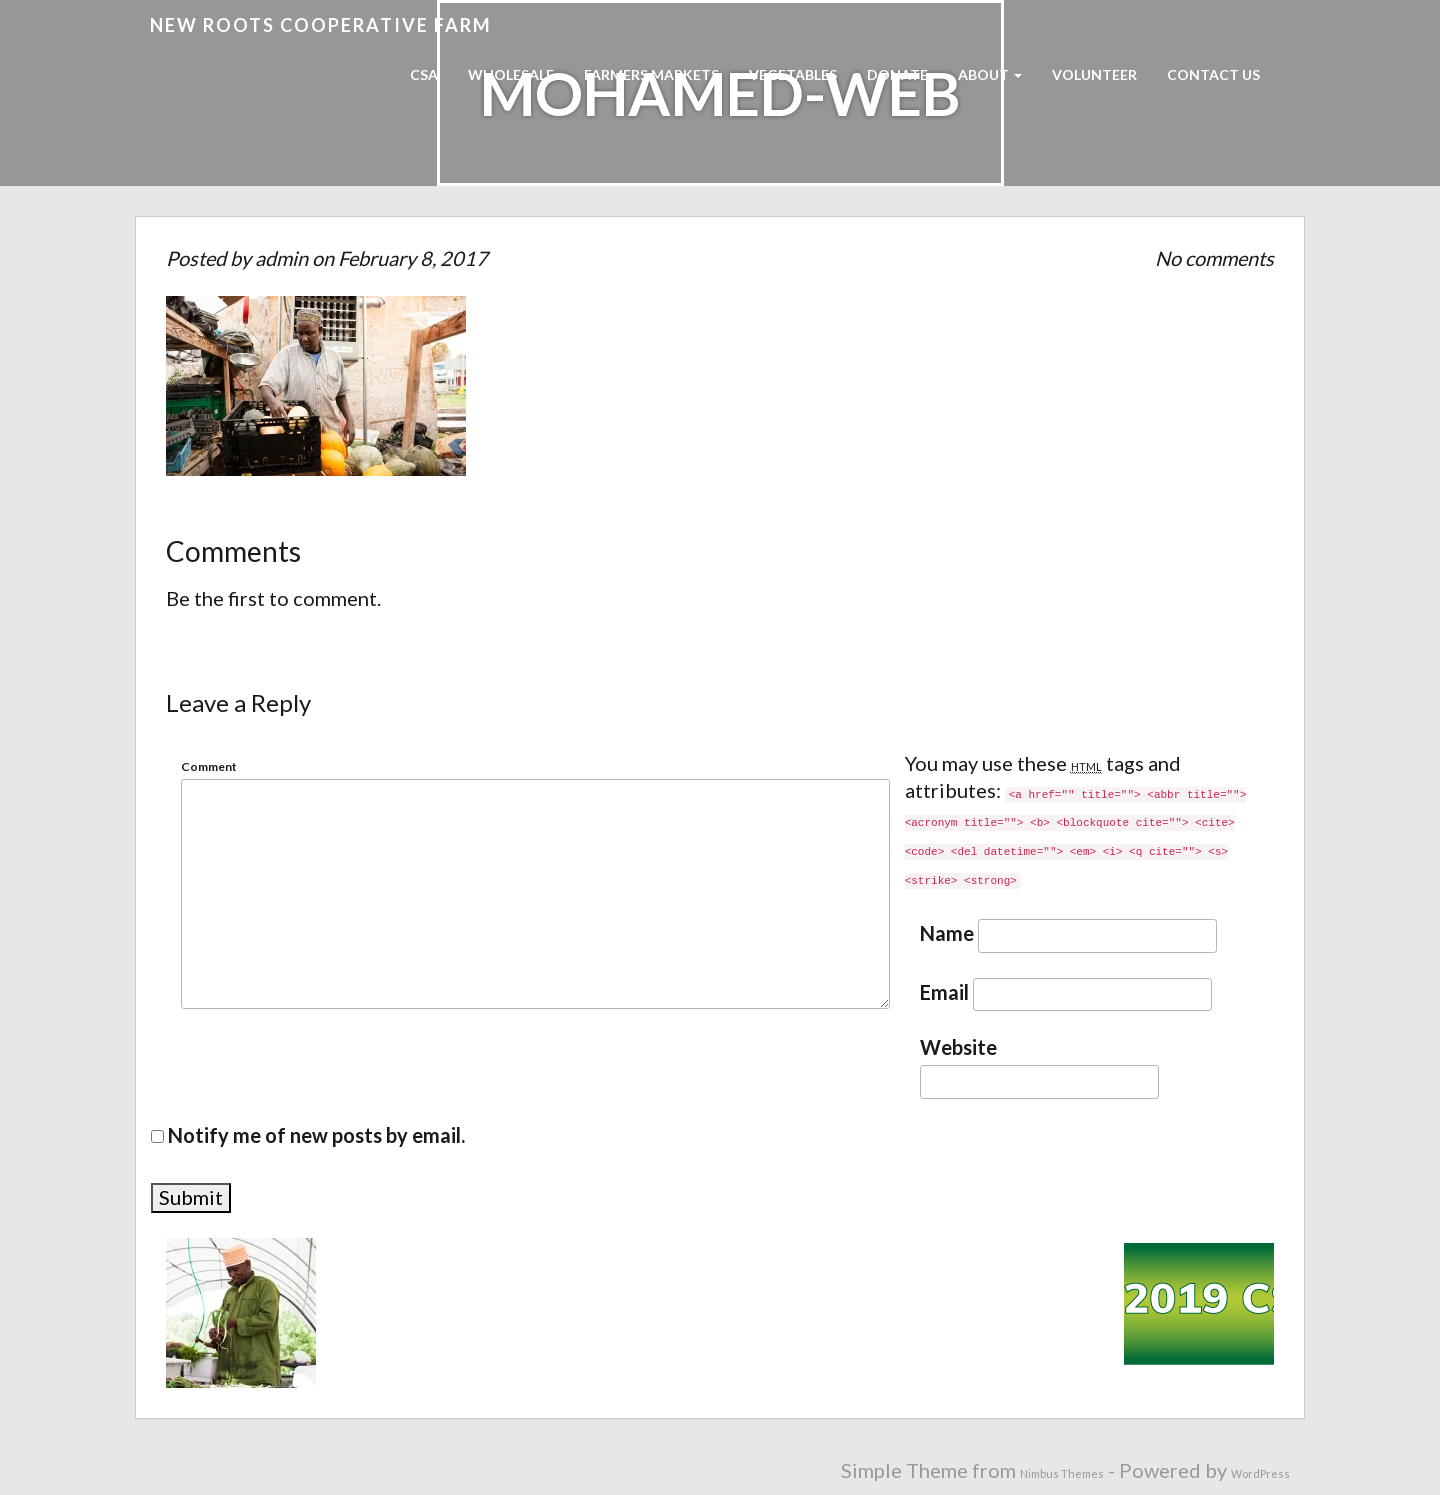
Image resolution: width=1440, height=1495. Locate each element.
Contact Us (1213, 74)
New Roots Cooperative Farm (321, 25)
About (990, 74)
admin (281, 258)
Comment (209, 766)
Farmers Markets (651, 74)
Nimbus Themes (1062, 1473)
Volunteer (1094, 74)
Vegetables (793, 74)
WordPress (1260, 1473)
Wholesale (511, 74)
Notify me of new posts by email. (316, 1135)
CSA (424, 74)
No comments (1214, 258)
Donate (897, 74)
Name (947, 933)
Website (958, 1047)
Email (944, 992)
